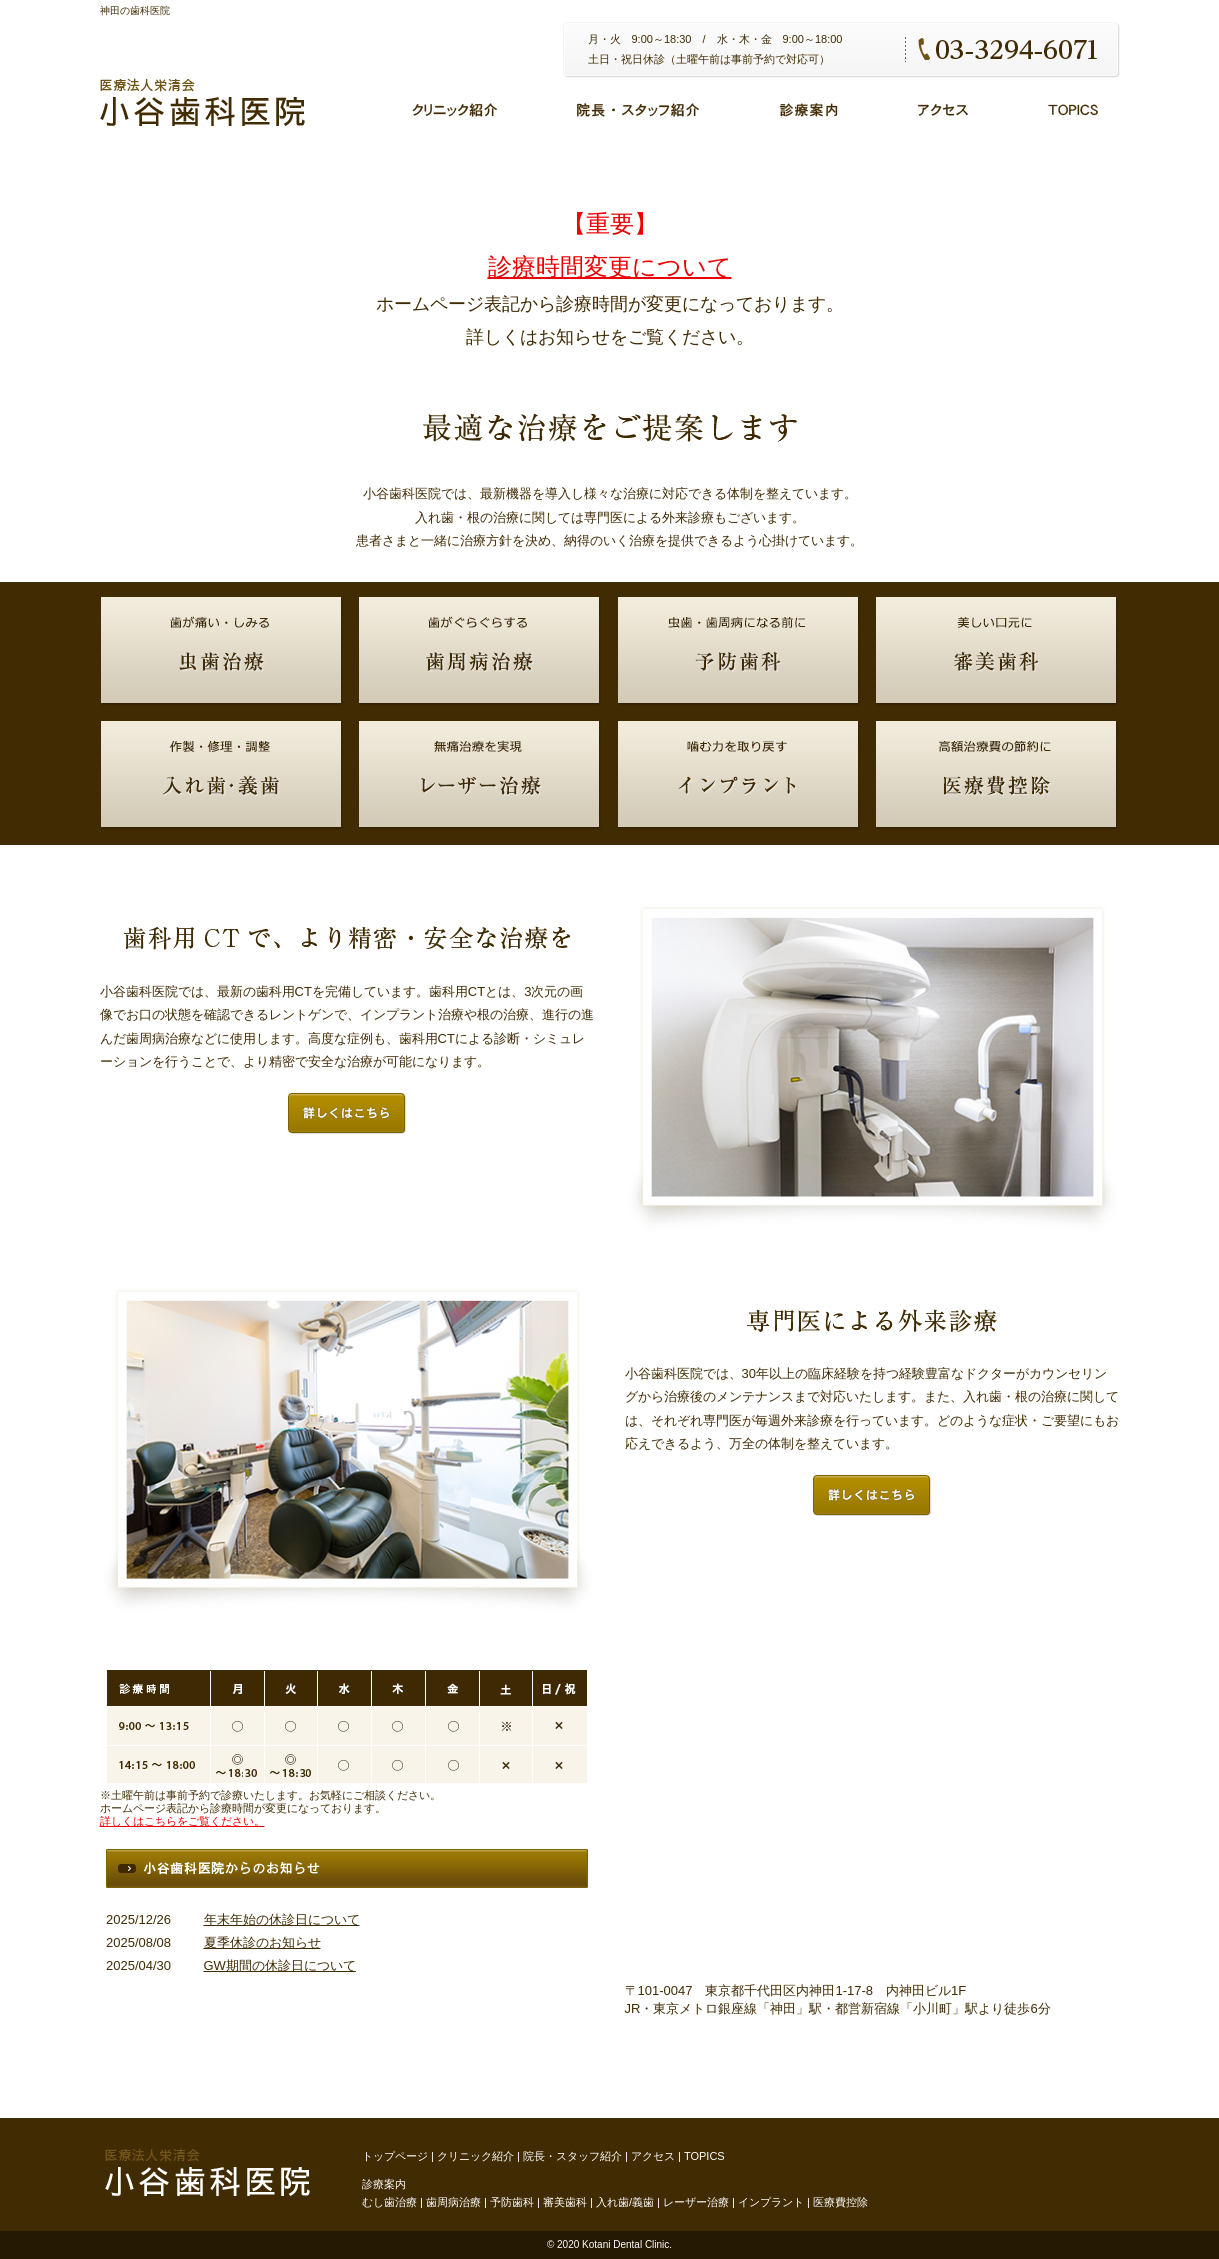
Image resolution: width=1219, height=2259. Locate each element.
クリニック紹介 (475, 2156)
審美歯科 (565, 2202)
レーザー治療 (696, 2202)
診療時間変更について (610, 266)
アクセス (653, 2156)
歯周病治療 (453, 2202)
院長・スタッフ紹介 (572, 2156)
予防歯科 (512, 2202)
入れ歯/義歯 (625, 2202)
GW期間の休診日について (280, 1965)
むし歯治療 (389, 2202)
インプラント (771, 2202)
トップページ (395, 2156)
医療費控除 (840, 2202)
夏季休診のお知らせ (262, 1942)
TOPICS (704, 2156)
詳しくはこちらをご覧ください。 (182, 1821)
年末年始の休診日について (282, 1919)
